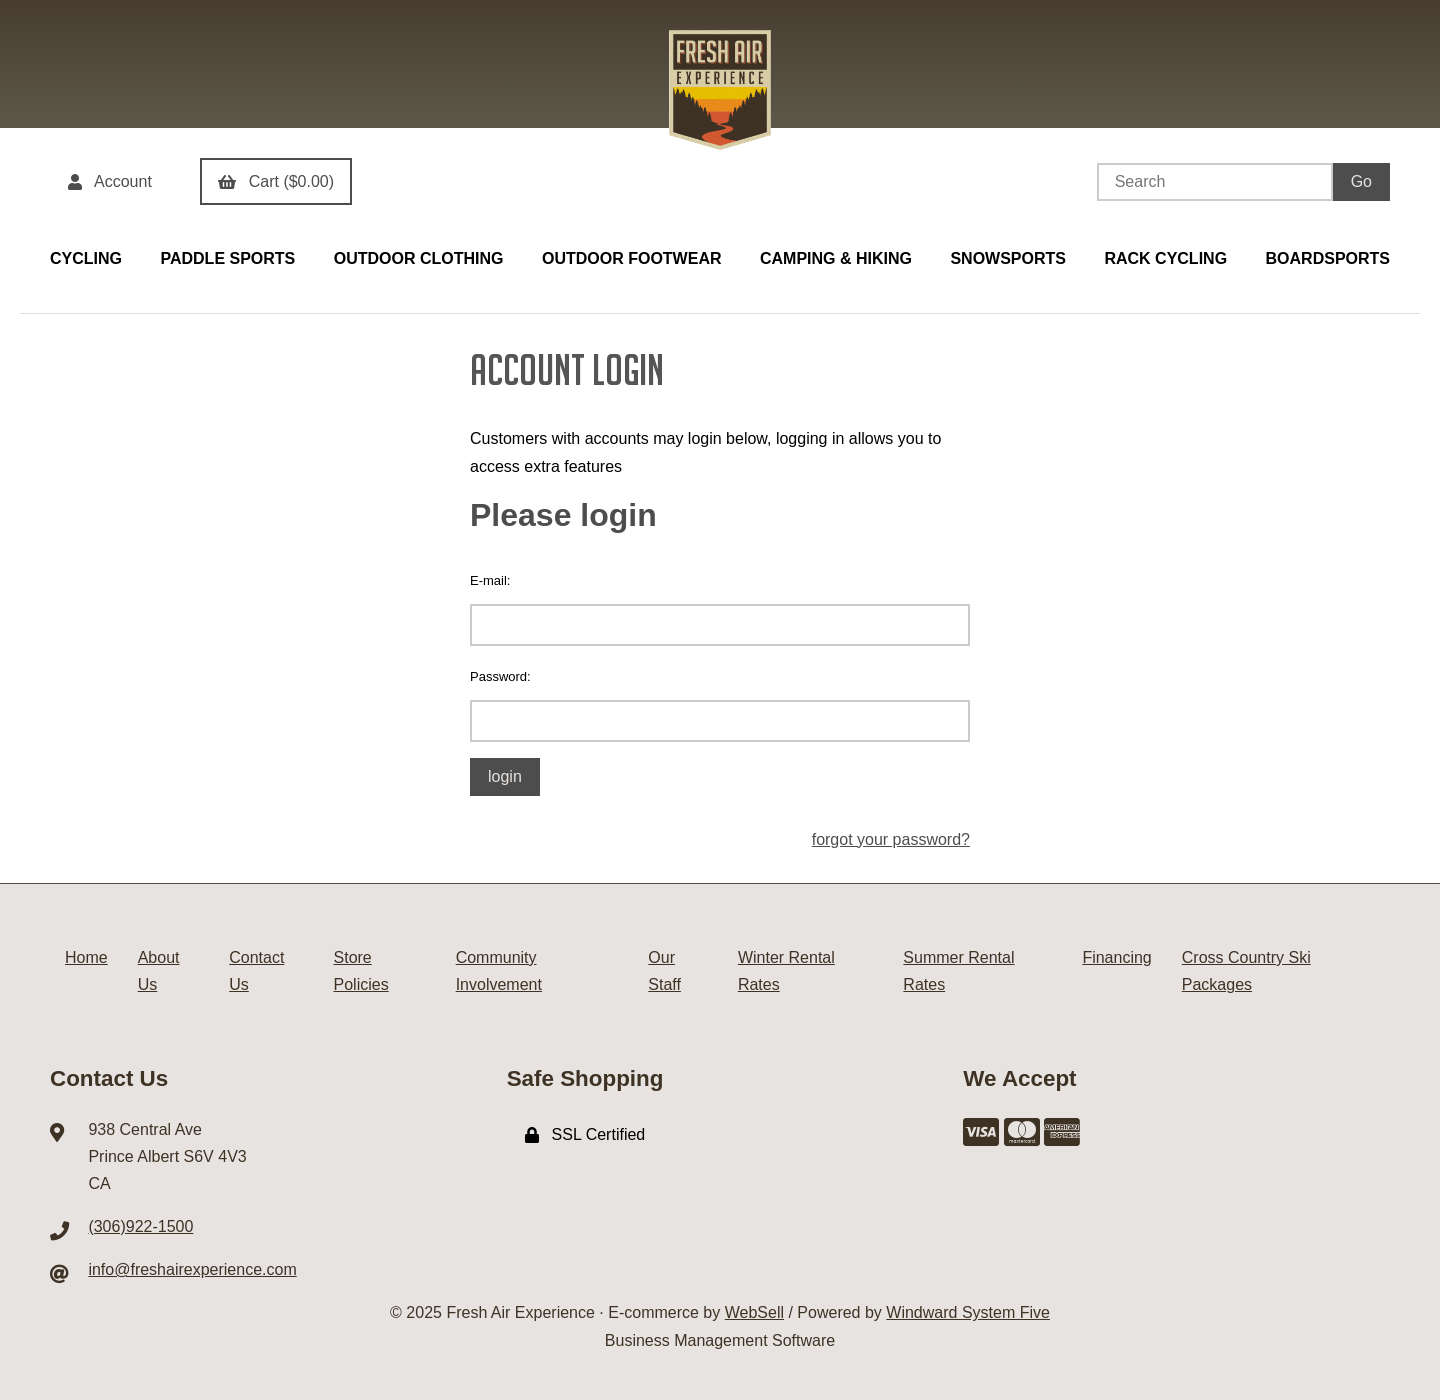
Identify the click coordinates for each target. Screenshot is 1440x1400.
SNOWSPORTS (1008, 258)
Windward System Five (968, 1312)
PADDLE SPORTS (227, 258)
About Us (159, 971)
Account (110, 181)
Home (86, 957)
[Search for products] (1215, 182)
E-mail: (490, 580)
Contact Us (256, 971)
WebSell (754, 1312)
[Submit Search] (1361, 182)
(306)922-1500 (140, 1226)
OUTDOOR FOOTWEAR (632, 258)
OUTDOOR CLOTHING (419, 258)
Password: (500, 676)
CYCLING (86, 258)
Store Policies (361, 971)
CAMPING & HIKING (836, 258)
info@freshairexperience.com (192, 1269)
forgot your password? (891, 839)
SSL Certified (585, 1134)
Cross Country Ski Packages (1246, 971)
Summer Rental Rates (958, 971)
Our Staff (664, 971)
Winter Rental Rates (786, 971)
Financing (1116, 957)
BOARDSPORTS (1328, 258)
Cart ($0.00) (276, 181)
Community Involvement (499, 971)
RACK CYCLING (1165, 258)
